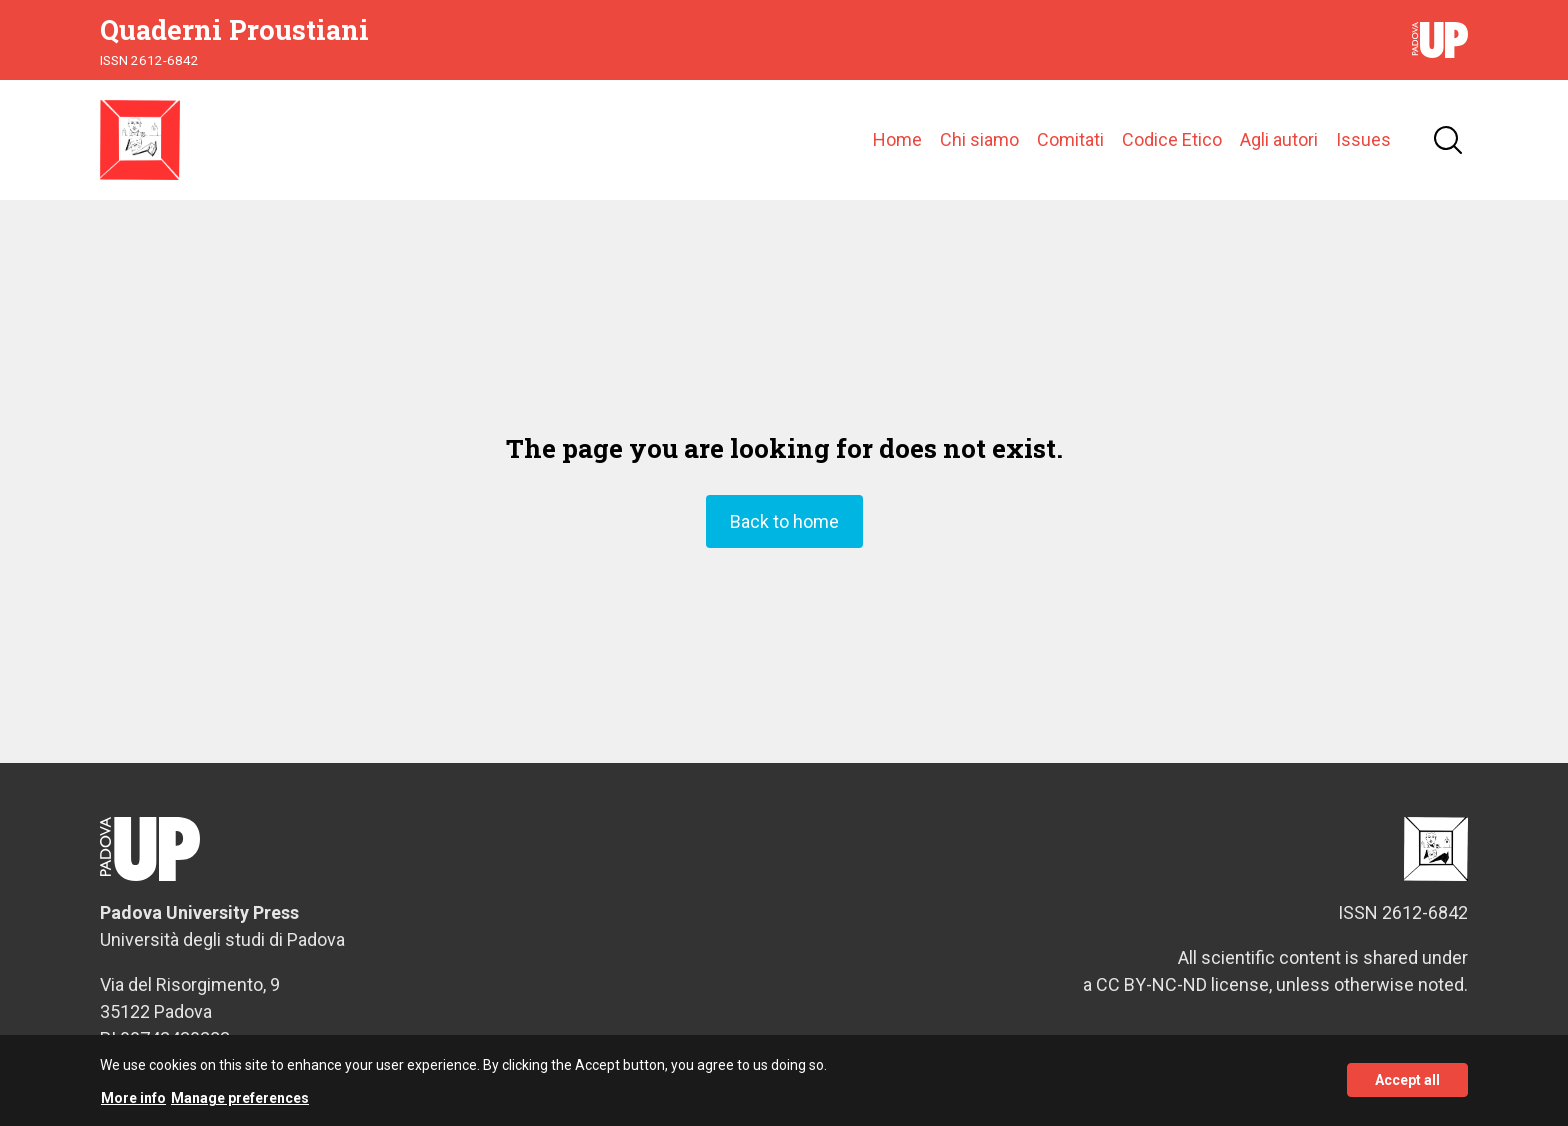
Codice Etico (1172, 139)
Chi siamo (979, 139)
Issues (1363, 139)
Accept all (1407, 1088)
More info (133, 1106)
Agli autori (1279, 139)
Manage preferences (240, 1106)
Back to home (784, 521)
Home (897, 139)
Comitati (1070, 139)
